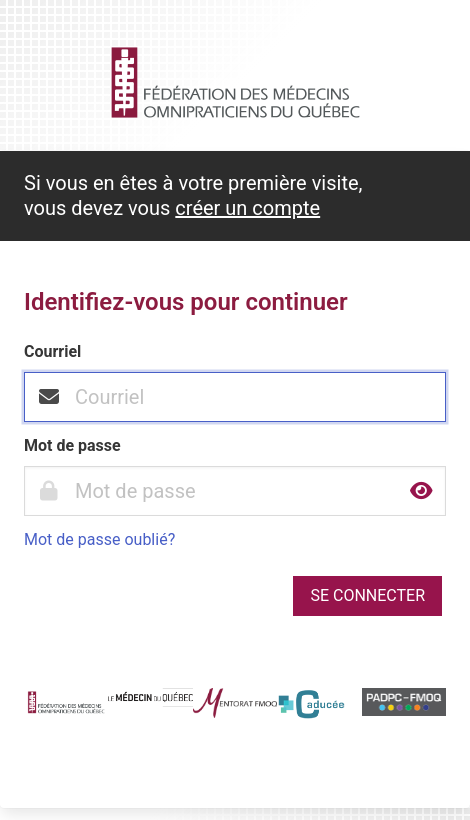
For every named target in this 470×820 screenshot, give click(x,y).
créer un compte (247, 208)
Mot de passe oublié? (99, 539)
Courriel (52, 351)
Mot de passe (72, 445)
